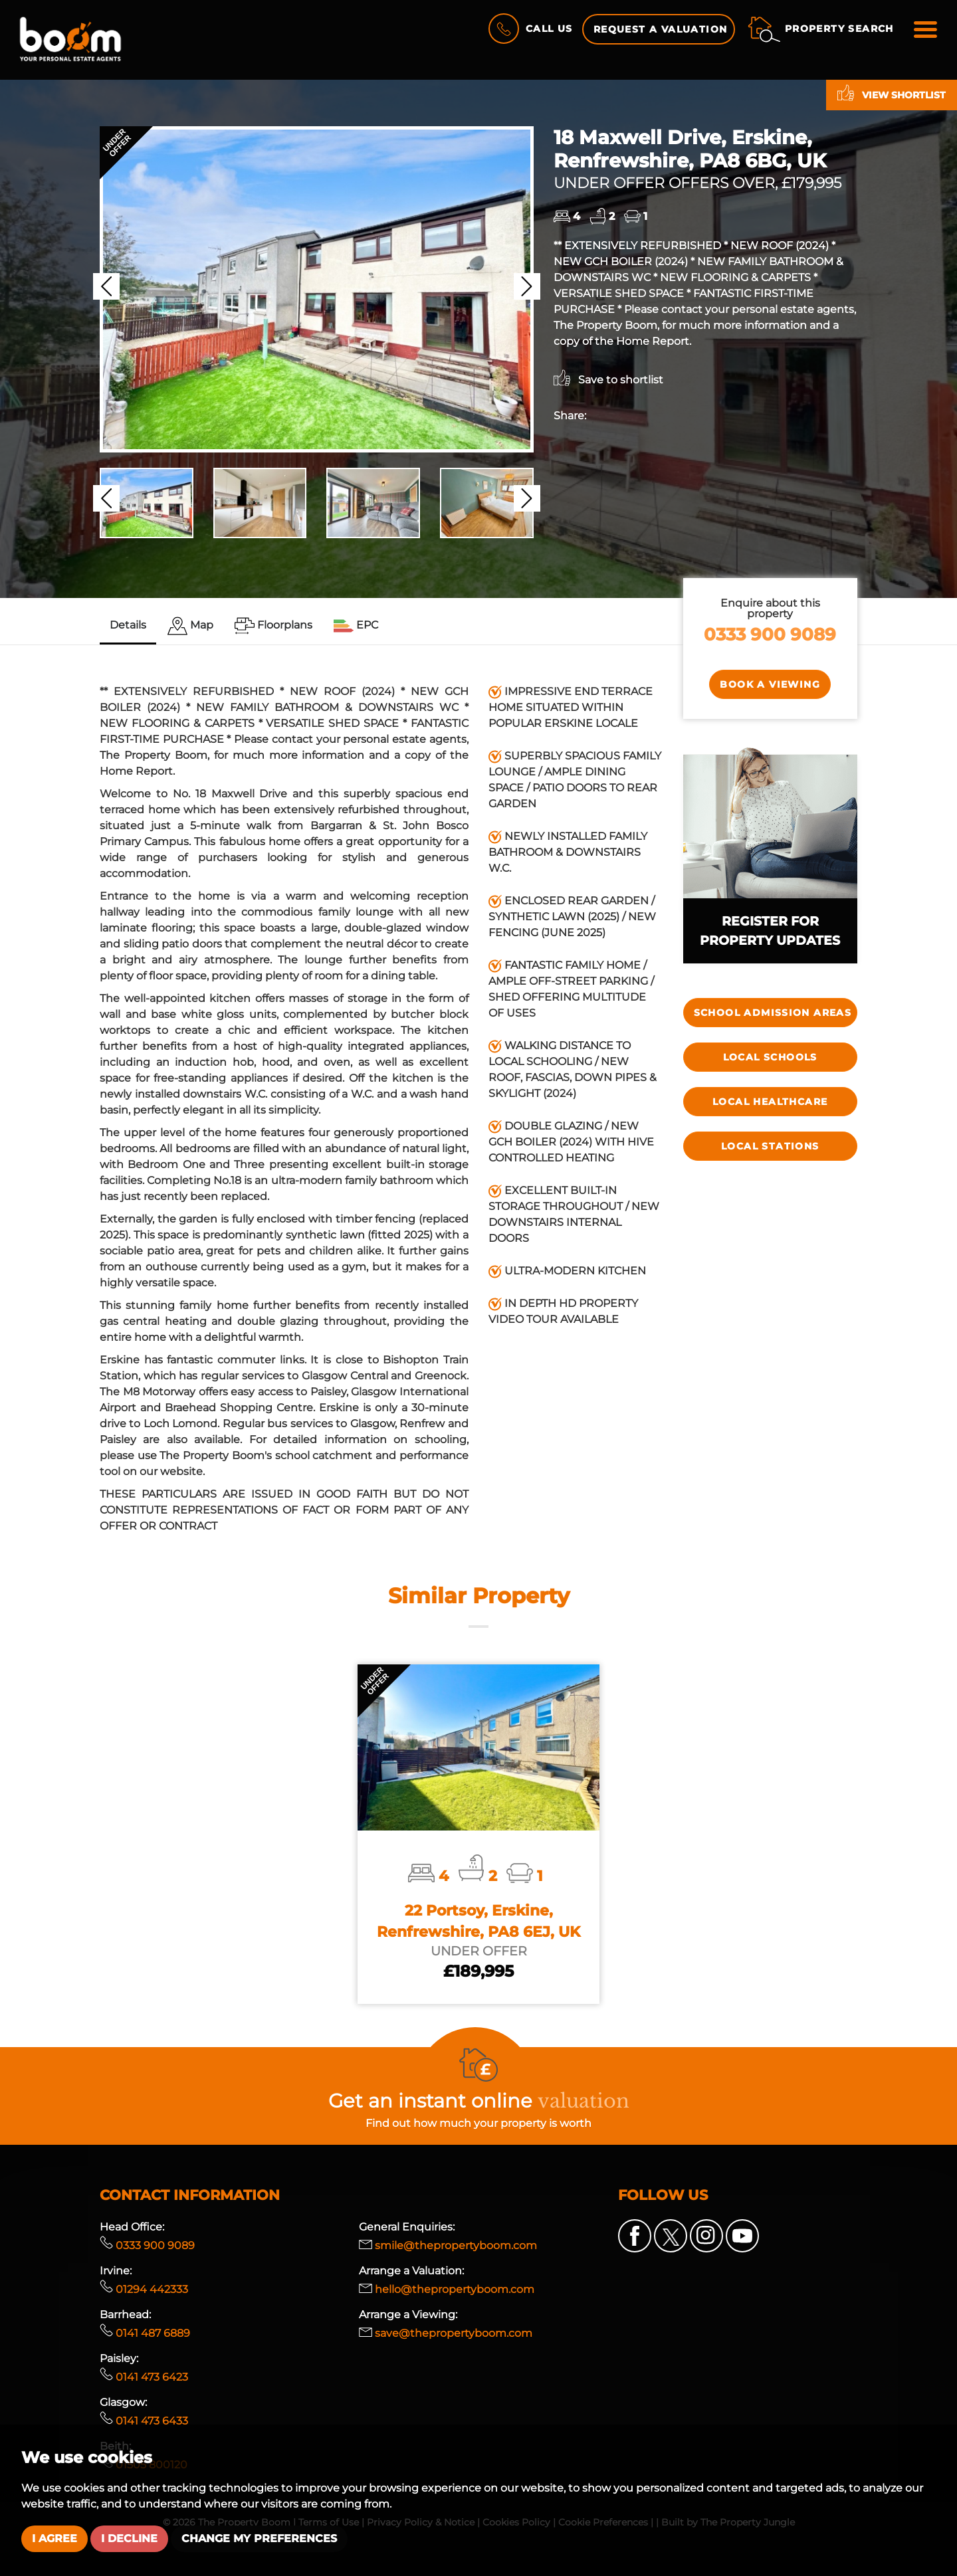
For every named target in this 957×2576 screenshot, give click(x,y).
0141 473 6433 (144, 2421)
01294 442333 (144, 2289)
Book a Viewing (770, 684)
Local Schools (770, 1057)
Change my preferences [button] (259, 2538)
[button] (106, 286)
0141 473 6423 (144, 2377)
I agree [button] (54, 2538)
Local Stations (770, 1146)
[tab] (190, 626)
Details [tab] (128, 625)
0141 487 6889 (145, 2333)
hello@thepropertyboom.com (446, 2289)
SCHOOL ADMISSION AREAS (773, 1013)
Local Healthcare (769, 1102)
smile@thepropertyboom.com (448, 2245)
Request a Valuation (660, 29)
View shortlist (891, 92)
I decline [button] (129, 2538)
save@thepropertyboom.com (445, 2333)
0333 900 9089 (770, 634)
